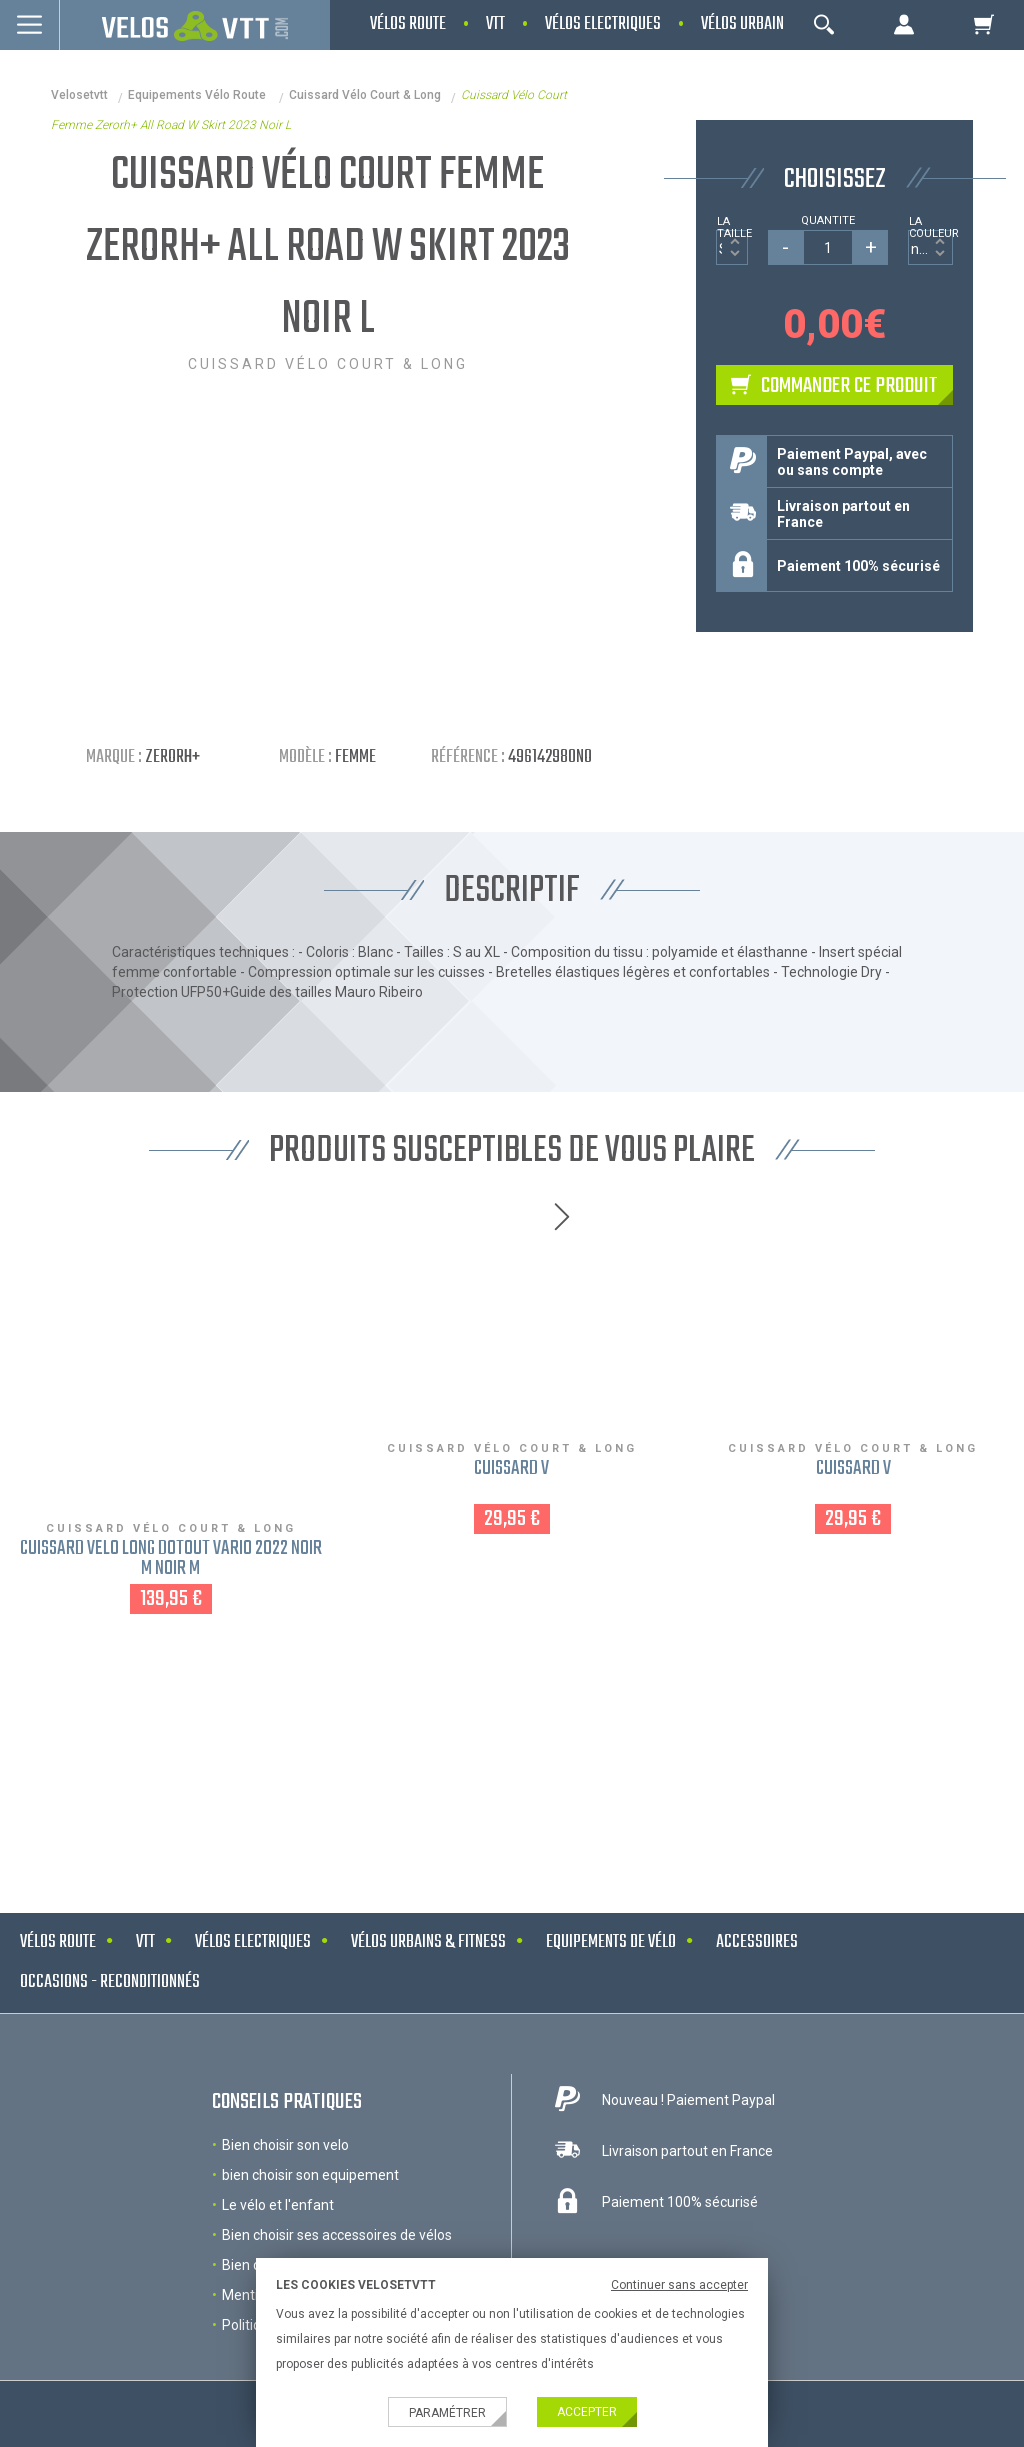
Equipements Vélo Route (198, 95)
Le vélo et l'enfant (278, 2205)
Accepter (587, 2412)
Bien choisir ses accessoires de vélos (337, 2235)
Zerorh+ (172, 757)
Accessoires (757, 1942)
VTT (145, 1942)
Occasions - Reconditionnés (110, 1982)
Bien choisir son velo (285, 2145)
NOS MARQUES (512, 1743)
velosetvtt (79, 95)
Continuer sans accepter (679, 2285)
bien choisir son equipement (310, 2175)
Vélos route (58, 1942)
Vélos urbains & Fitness (428, 1942)
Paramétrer (447, 2413)
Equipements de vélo (611, 1942)
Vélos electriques (253, 1942)
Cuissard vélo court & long (365, 95)
